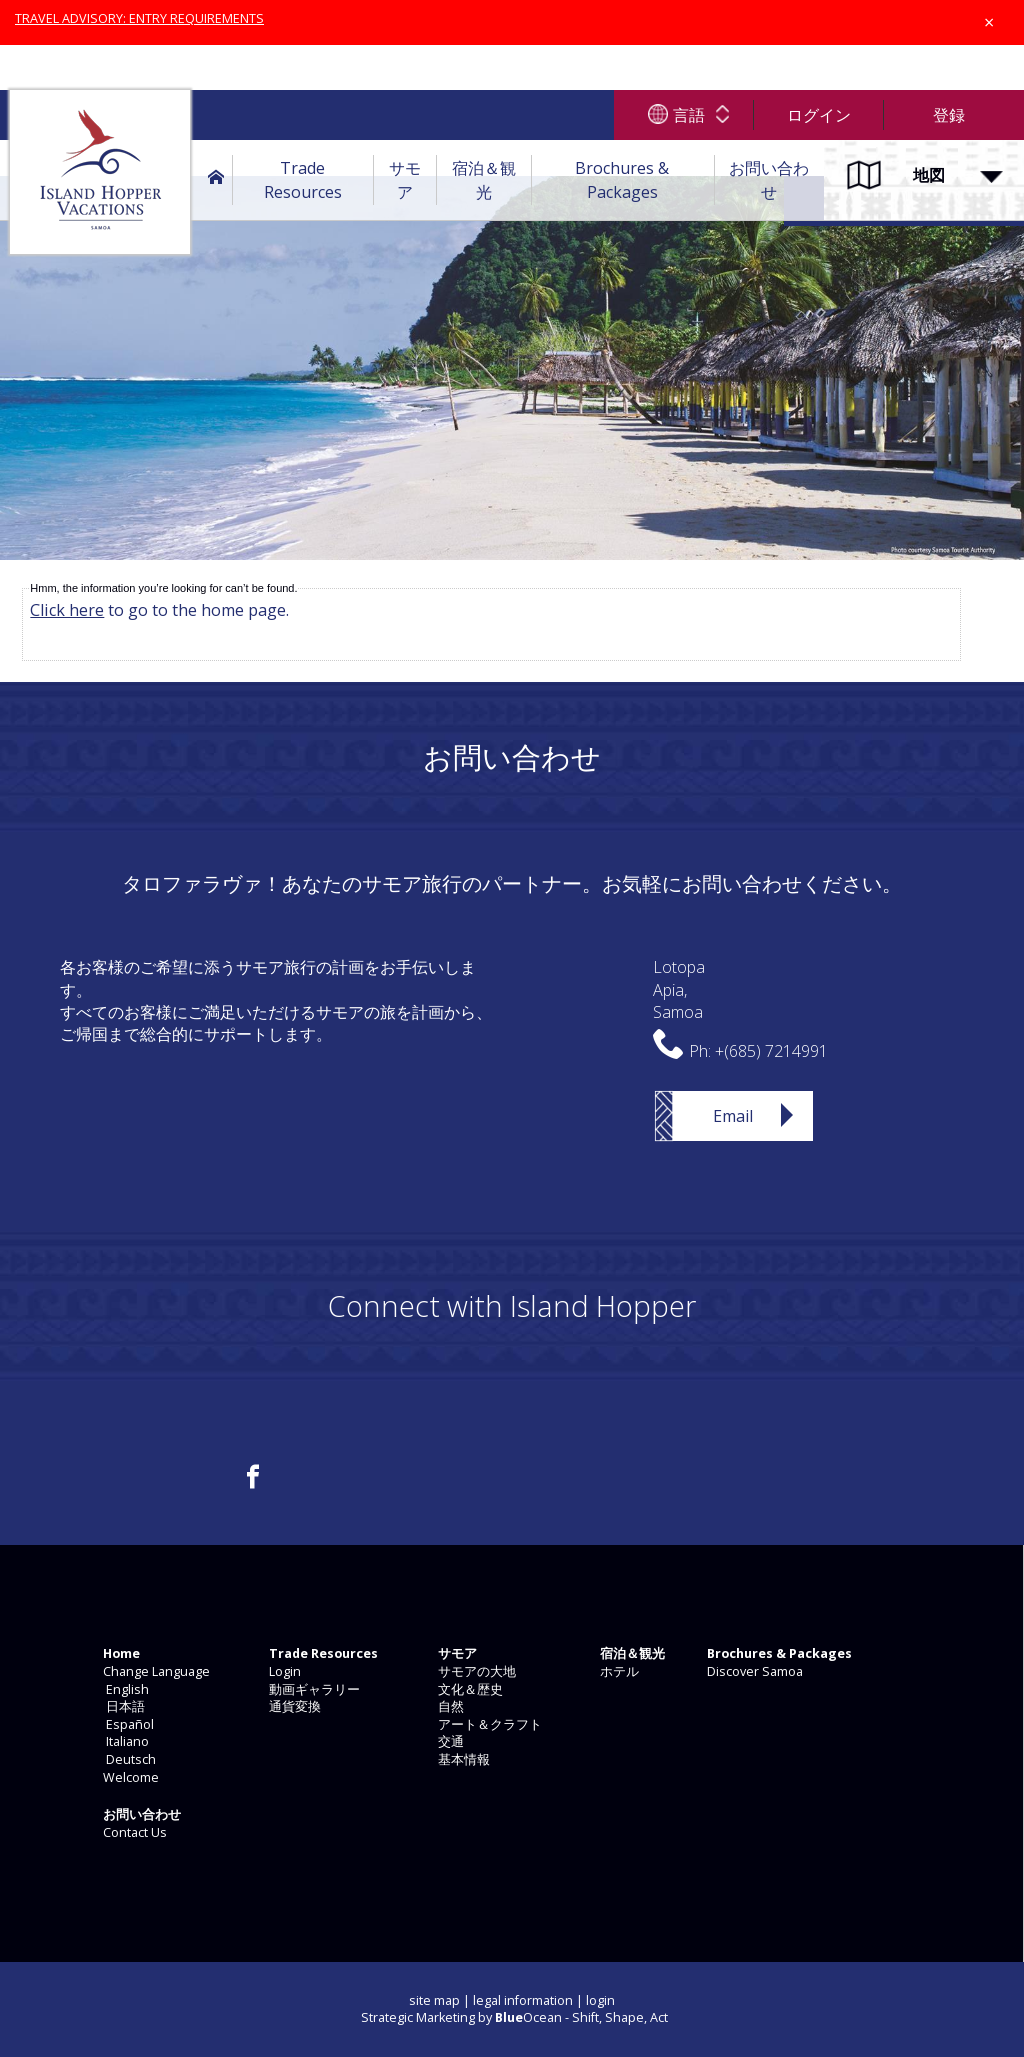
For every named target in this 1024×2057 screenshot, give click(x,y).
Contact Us (133, 1832)
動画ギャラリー (313, 1689)
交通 (449, 1741)
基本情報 (462, 1759)
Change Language (155, 1671)
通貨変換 (293, 1706)
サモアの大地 (475, 1671)
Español (127, 1724)
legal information (523, 2000)
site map (434, 2000)
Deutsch (128, 1759)
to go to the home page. (159, 610)
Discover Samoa (753, 1671)
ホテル (618, 1671)
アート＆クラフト (488, 1724)
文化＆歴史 (469, 1689)
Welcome (129, 1777)
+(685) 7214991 (771, 1051)
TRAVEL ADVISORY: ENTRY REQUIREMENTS (139, 18)
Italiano (124, 1741)
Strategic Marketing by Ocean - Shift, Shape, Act (514, 2017)
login (600, 2000)
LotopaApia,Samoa (679, 989)
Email (733, 1116)
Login (283, 1671)
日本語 (122, 1706)
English (124, 1689)
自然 (449, 1706)
